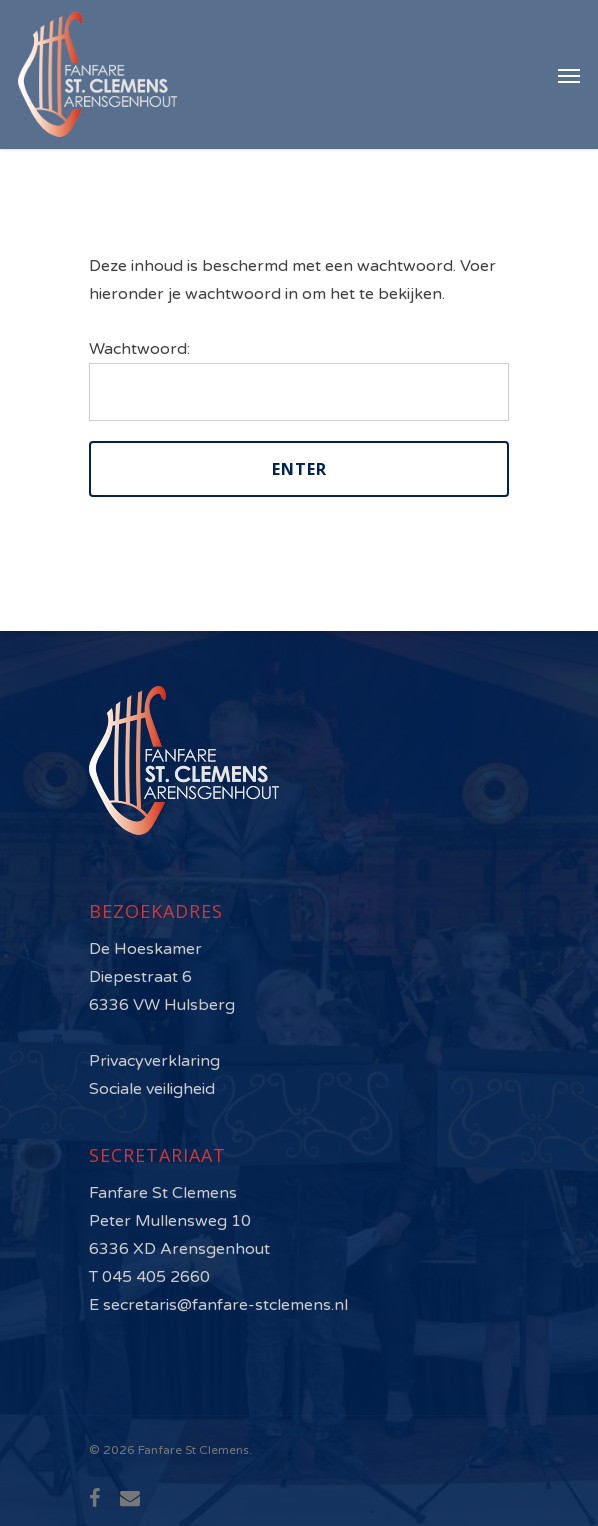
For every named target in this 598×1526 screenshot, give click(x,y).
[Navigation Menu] (569, 75)
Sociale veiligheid (152, 1089)
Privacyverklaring (154, 1061)
